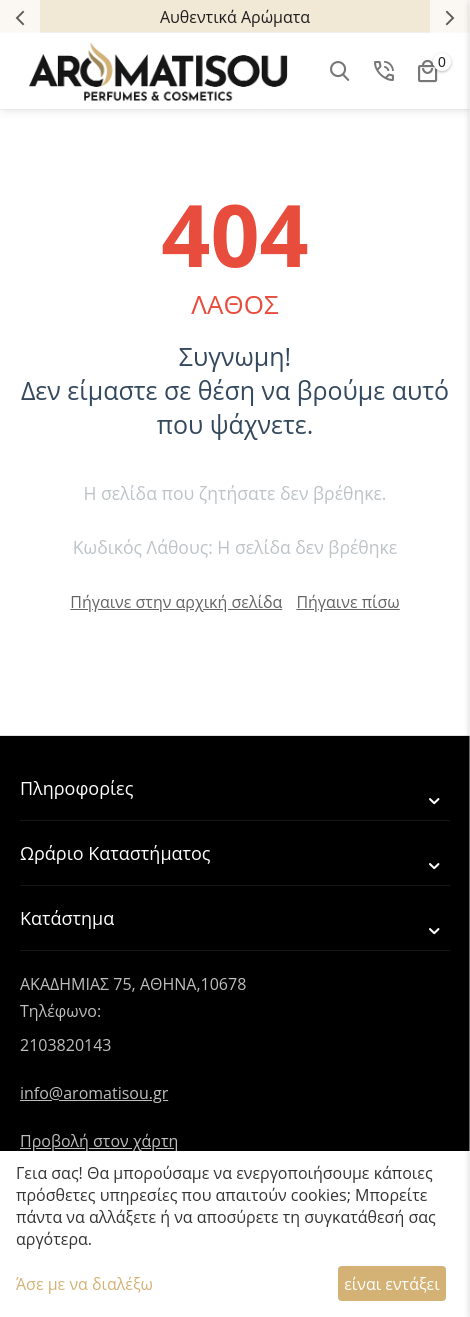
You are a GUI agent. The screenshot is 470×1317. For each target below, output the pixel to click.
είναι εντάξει (391, 1284)
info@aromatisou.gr (94, 1093)
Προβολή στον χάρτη (99, 1141)
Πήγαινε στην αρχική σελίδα (176, 602)
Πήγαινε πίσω (347, 602)
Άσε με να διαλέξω (84, 1284)
